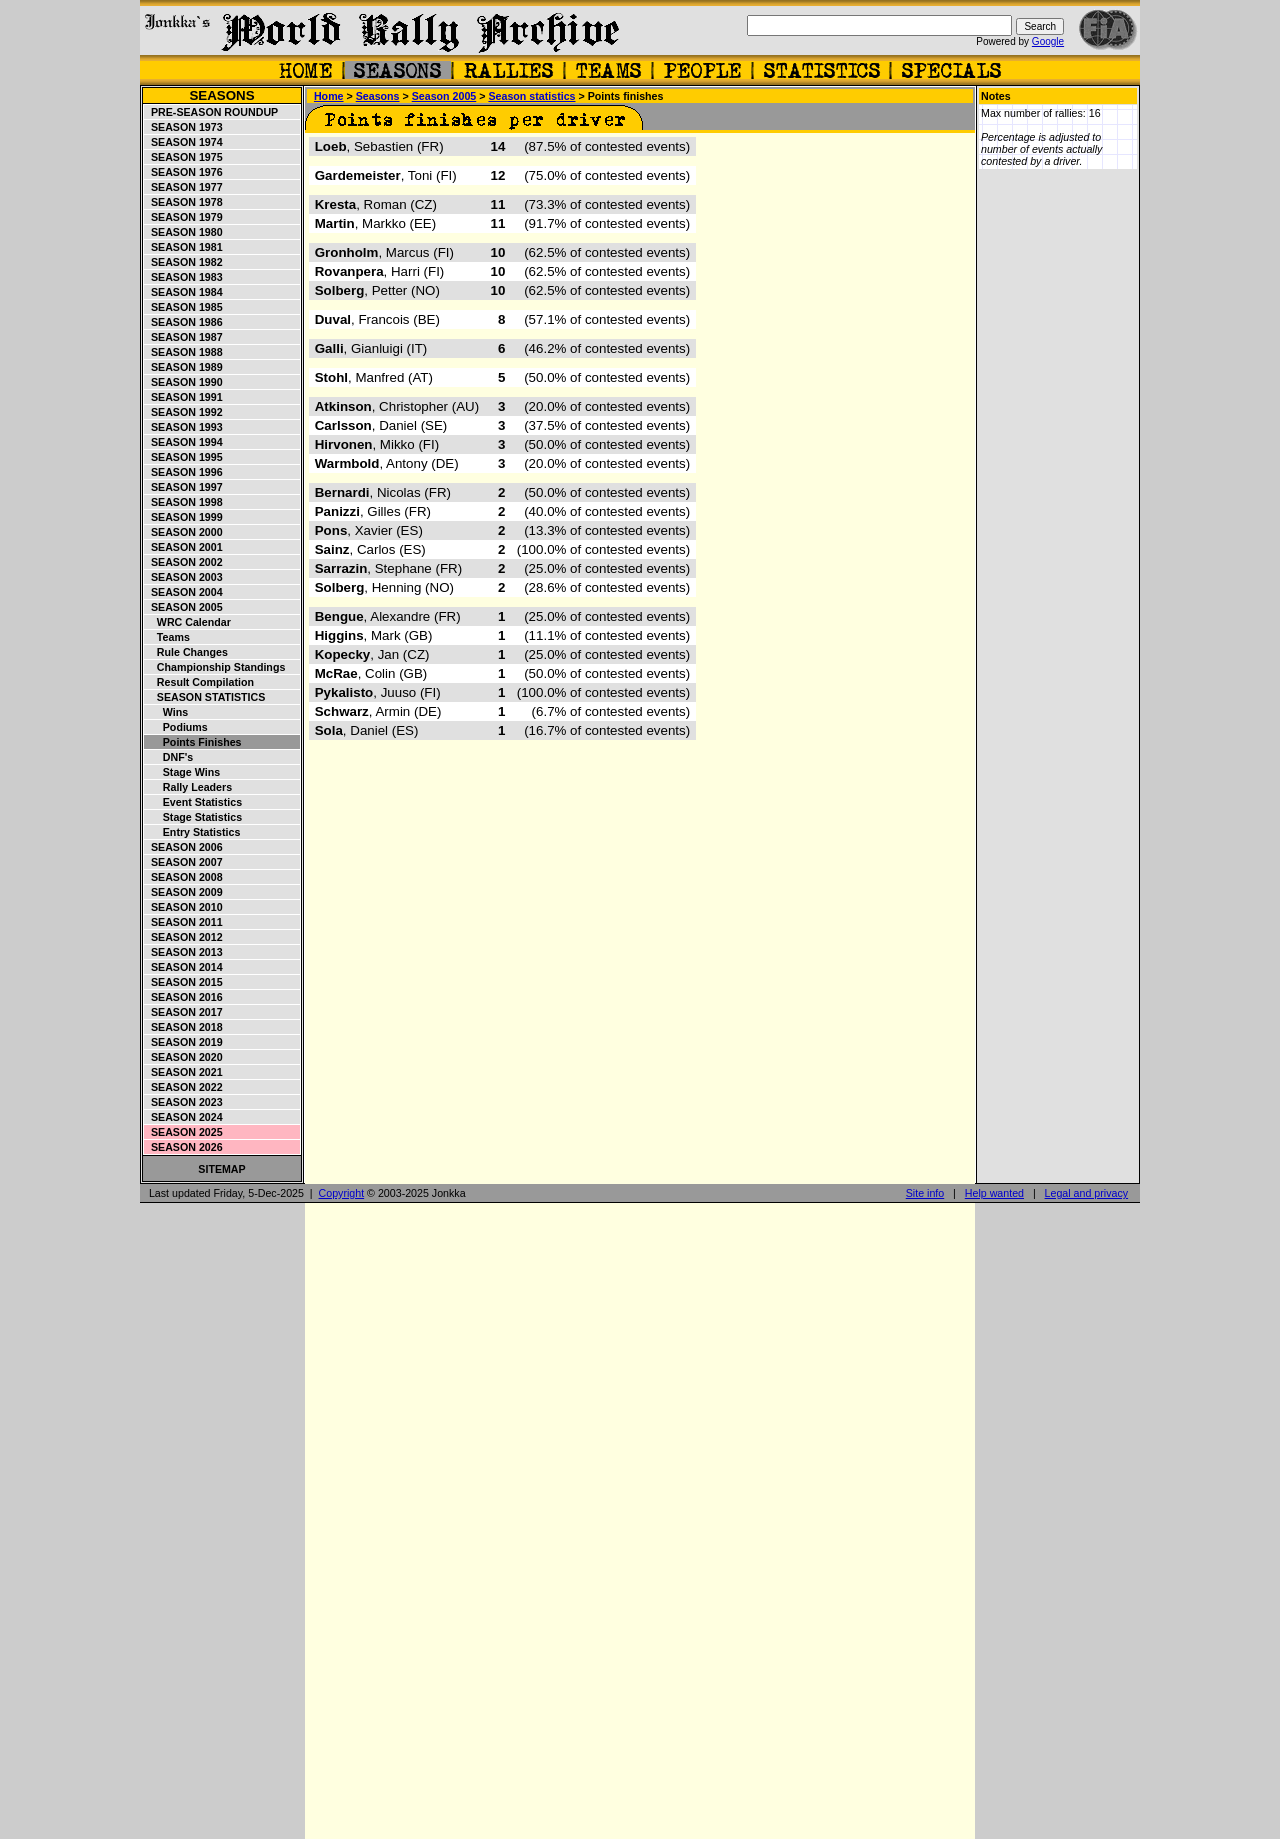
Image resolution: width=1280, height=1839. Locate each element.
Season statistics (205, 697)
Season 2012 (184, 937)
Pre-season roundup (211, 112)
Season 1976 (184, 172)
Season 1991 (184, 397)
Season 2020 (184, 1057)
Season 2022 (184, 1087)
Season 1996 (184, 472)
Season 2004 (184, 592)
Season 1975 (184, 157)
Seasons (221, 95)
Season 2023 (184, 1102)
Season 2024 (184, 1117)
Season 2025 (184, 1132)
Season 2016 (184, 997)
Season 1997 (184, 487)
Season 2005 (184, 607)
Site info (925, 1193)
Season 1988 (184, 352)
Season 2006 (184, 847)
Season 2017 (184, 1012)
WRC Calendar (188, 622)
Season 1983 (184, 277)
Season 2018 (184, 1027)
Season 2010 (184, 907)
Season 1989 (184, 367)
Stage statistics (193, 817)
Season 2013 (184, 952)
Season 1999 (184, 517)
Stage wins (182, 772)
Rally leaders (188, 787)
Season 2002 (184, 562)
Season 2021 (184, 1072)
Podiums (176, 727)
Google (1048, 41)
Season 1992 (184, 412)
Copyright (342, 1193)
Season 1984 (184, 292)
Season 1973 (184, 127)
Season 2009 (184, 892)
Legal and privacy (1087, 1193)
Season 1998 (184, 502)
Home (329, 96)
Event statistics (193, 802)
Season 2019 (184, 1042)
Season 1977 (184, 187)
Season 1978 (184, 202)
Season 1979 (184, 217)
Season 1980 (184, 232)
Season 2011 (184, 922)
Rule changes (186, 652)
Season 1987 (184, 337)
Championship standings (215, 667)
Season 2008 (184, 877)
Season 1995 (184, 457)
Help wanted (994, 1193)
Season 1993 (184, 427)
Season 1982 (184, 262)
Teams (167, 637)
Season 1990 (184, 382)
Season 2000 (184, 532)
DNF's (169, 757)
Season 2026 (184, 1147)
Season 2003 (184, 577)
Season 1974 (184, 142)
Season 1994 (184, 442)
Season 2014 (184, 967)
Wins (166, 712)
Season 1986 (184, 322)
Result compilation (199, 682)
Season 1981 (184, 247)
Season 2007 (184, 862)
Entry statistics (192, 832)
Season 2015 (184, 982)
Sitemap (221, 1169)
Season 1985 (184, 307)
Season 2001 (184, 547)
